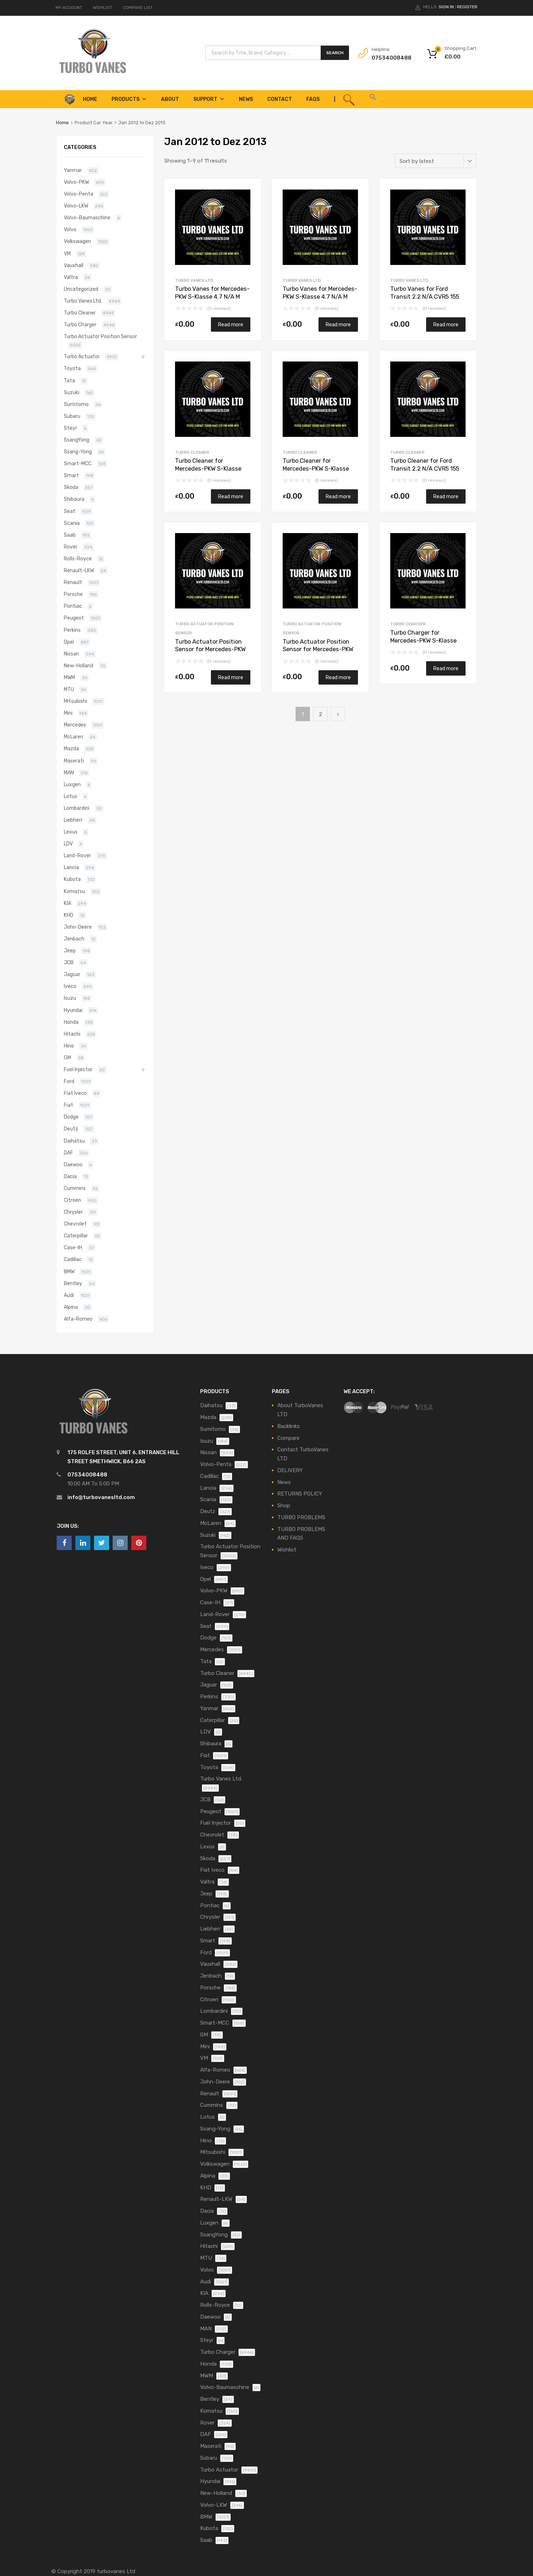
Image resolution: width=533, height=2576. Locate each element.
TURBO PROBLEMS (301, 1517)
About (170, 99)
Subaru (72, 416)
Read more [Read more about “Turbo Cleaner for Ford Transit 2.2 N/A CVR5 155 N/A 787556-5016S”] (445, 496)
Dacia (70, 1176)
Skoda (71, 487)
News (246, 99)
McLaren (73, 736)
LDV (68, 843)
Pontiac (73, 606)
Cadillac (73, 1259)
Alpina (71, 1307)
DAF (68, 1153)
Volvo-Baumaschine (87, 217)
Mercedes (75, 725)
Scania (72, 523)
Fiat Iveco (75, 1093)
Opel (69, 642)
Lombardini (76, 808)
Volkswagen (77, 241)
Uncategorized (81, 289)
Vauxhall (73, 265)
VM (67, 253)
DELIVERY (290, 1470)
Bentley (73, 1283)
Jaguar (72, 974)
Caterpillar (76, 1235)
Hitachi (72, 1034)
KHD (68, 915)
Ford (69, 1081)
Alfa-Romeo (78, 1319)
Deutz (71, 1128)
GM (67, 1057)
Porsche (73, 594)
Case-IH (73, 1247)
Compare (288, 1438)
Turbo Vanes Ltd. (194, 280)
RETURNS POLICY (299, 1493)
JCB (69, 962)
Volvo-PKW (76, 182)
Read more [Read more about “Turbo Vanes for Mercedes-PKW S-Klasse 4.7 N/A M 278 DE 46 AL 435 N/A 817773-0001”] (230, 324)
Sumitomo (76, 404)
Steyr (70, 428)
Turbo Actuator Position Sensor (100, 336)
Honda (71, 1022)
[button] (373, 99)
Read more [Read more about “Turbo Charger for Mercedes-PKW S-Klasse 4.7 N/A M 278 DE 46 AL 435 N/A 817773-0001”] (445, 668)
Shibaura (74, 499)
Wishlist (286, 1549)
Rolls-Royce (78, 558)
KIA (67, 903)
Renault (73, 582)
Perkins (72, 630)
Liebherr (73, 820)
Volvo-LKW (76, 206)
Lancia (71, 867)
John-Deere (78, 927)
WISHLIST (102, 7)
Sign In (446, 6)
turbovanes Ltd (116, 2571)
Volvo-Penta (78, 194)
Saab (70, 535)
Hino (69, 1046)
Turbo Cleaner (192, 452)
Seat (69, 511)
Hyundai (73, 1010)
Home (62, 122)
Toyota (72, 368)
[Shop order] (435, 161)
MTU (69, 689)
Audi (69, 1295)
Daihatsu (74, 1141)
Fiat (68, 1105)
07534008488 (389, 58)
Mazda (71, 748)
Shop (283, 1505)
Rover (70, 547)
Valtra (71, 277)
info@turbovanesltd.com (101, 1497)
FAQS (313, 99)
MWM (69, 677)
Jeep (70, 950)
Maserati (74, 761)
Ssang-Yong (78, 451)
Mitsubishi (75, 701)
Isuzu (70, 998)
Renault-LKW (79, 570)
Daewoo (73, 1164)
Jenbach (74, 939)
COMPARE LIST (138, 7)
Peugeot (74, 618)
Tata (69, 380)
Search (335, 52)
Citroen (72, 1200)
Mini (68, 713)
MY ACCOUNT (69, 7)
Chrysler (73, 1212)
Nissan (71, 654)
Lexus (70, 832)
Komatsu (74, 891)
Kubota (72, 879)
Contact (279, 99)
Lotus (70, 796)
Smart (71, 475)
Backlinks (288, 1426)
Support (209, 99)
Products (129, 99)
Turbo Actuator (82, 356)
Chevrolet (75, 1224)
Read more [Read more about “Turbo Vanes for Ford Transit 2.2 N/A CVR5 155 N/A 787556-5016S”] (445, 324)
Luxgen (72, 784)
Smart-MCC (77, 463)
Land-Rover (77, 855)
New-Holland (78, 665)
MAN (69, 772)
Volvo (70, 229)
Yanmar (73, 170)
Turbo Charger (408, 623)
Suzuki (71, 392)
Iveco (70, 986)
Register (467, 6)
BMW (69, 1271)
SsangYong (76, 440)
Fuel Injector (78, 1069)
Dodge (71, 1117)
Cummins (75, 1188)
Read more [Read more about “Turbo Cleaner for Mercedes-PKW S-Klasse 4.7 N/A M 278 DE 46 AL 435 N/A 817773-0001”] (230, 496)
